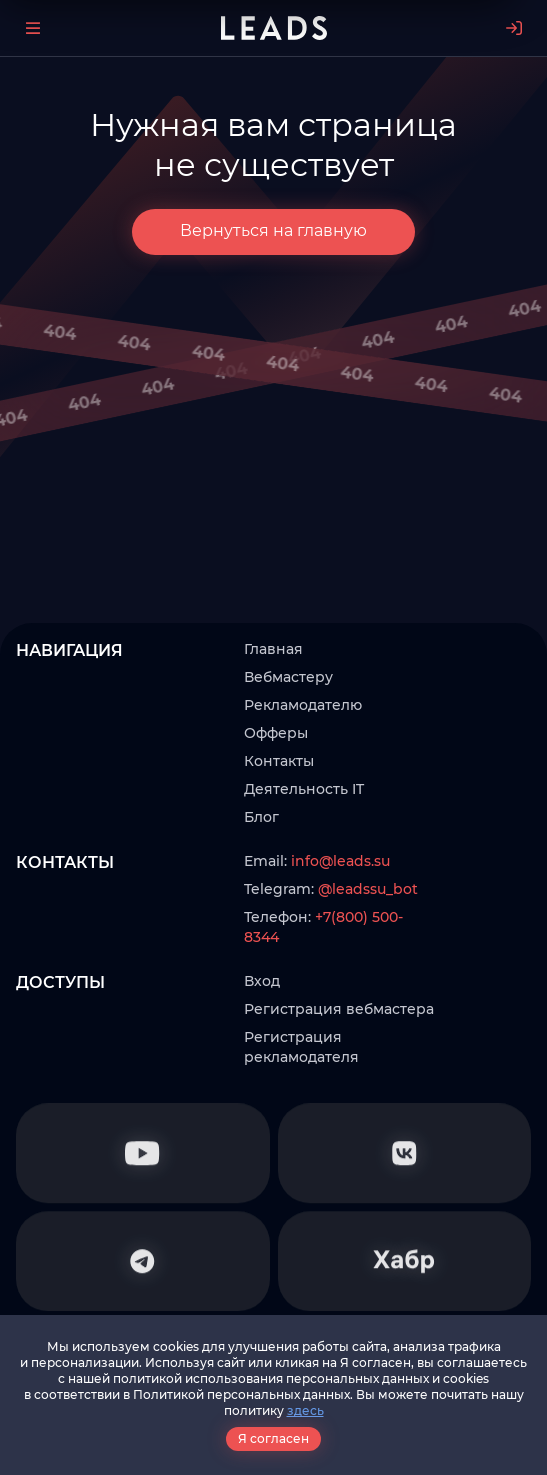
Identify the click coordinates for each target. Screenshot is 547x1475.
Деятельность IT (304, 789)
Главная (273, 649)
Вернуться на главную (273, 230)
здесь (305, 1410)
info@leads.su (340, 861)
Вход (262, 981)
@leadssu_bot (368, 889)
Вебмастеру (288, 677)
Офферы (276, 733)
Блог (261, 817)
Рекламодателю (303, 705)
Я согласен (273, 1438)
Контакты (279, 761)
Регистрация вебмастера (339, 1009)
